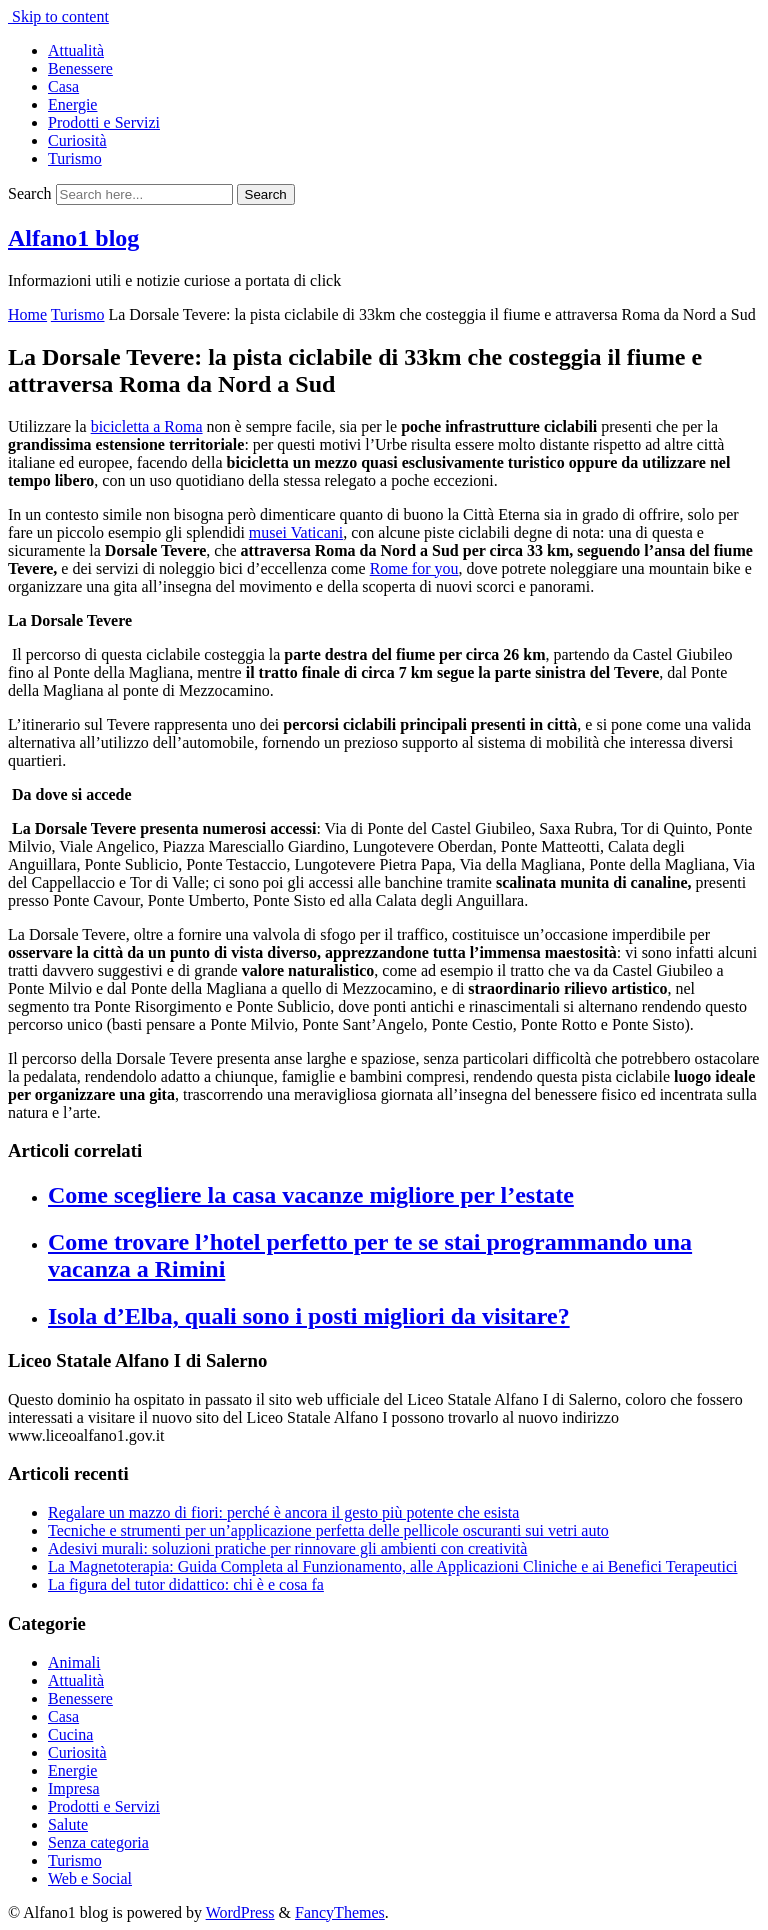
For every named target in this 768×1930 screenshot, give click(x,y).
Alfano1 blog (73, 238)
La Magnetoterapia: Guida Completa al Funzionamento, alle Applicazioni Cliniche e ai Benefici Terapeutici (392, 1566)
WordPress (240, 1912)
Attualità (76, 50)
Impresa (74, 1788)
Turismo (75, 158)
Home (27, 314)
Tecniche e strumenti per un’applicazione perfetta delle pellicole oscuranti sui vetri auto (328, 1530)
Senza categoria (98, 1842)
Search (30, 193)
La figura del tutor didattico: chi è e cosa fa (186, 1584)
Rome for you (414, 568)
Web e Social (90, 1878)
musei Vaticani (296, 532)
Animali (74, 1662)
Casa (63, 86)
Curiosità (77, 140)
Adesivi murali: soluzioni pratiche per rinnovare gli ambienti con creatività (287, 1548)
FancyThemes (340, 1912)
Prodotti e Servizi (104, 122)
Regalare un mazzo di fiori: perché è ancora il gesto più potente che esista (283, 1512)
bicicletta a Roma (147, 426)
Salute (68, 1824)
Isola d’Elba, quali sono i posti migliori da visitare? (309, 1316)
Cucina (70, 1734)
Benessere (80, 68)
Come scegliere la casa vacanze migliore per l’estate (311, 1195)
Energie (72, 104)
